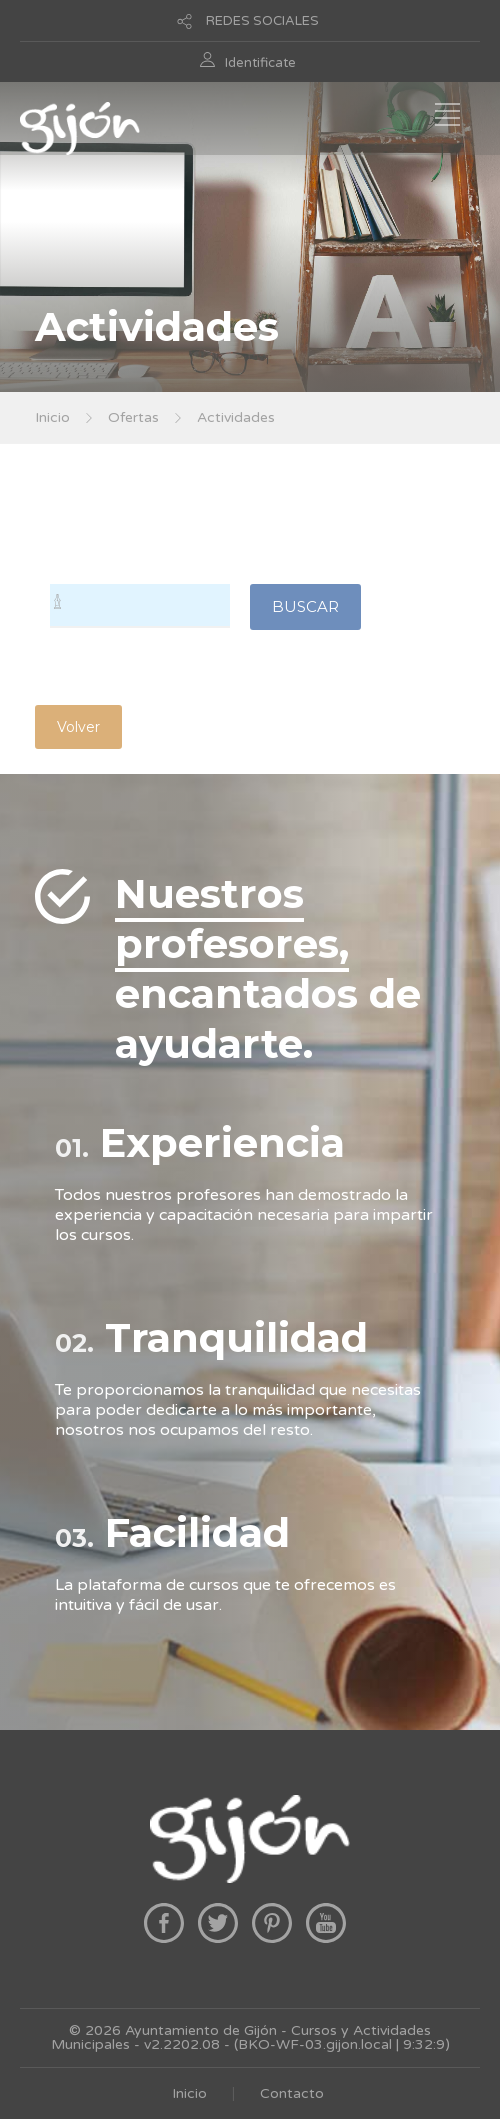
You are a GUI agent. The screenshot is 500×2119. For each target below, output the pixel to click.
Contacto (292, 2093)
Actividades (236, 417)
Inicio (52, 417)
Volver (78, 727)
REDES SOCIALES (262, 21)
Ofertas (133, 417)
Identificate (260, 63)
